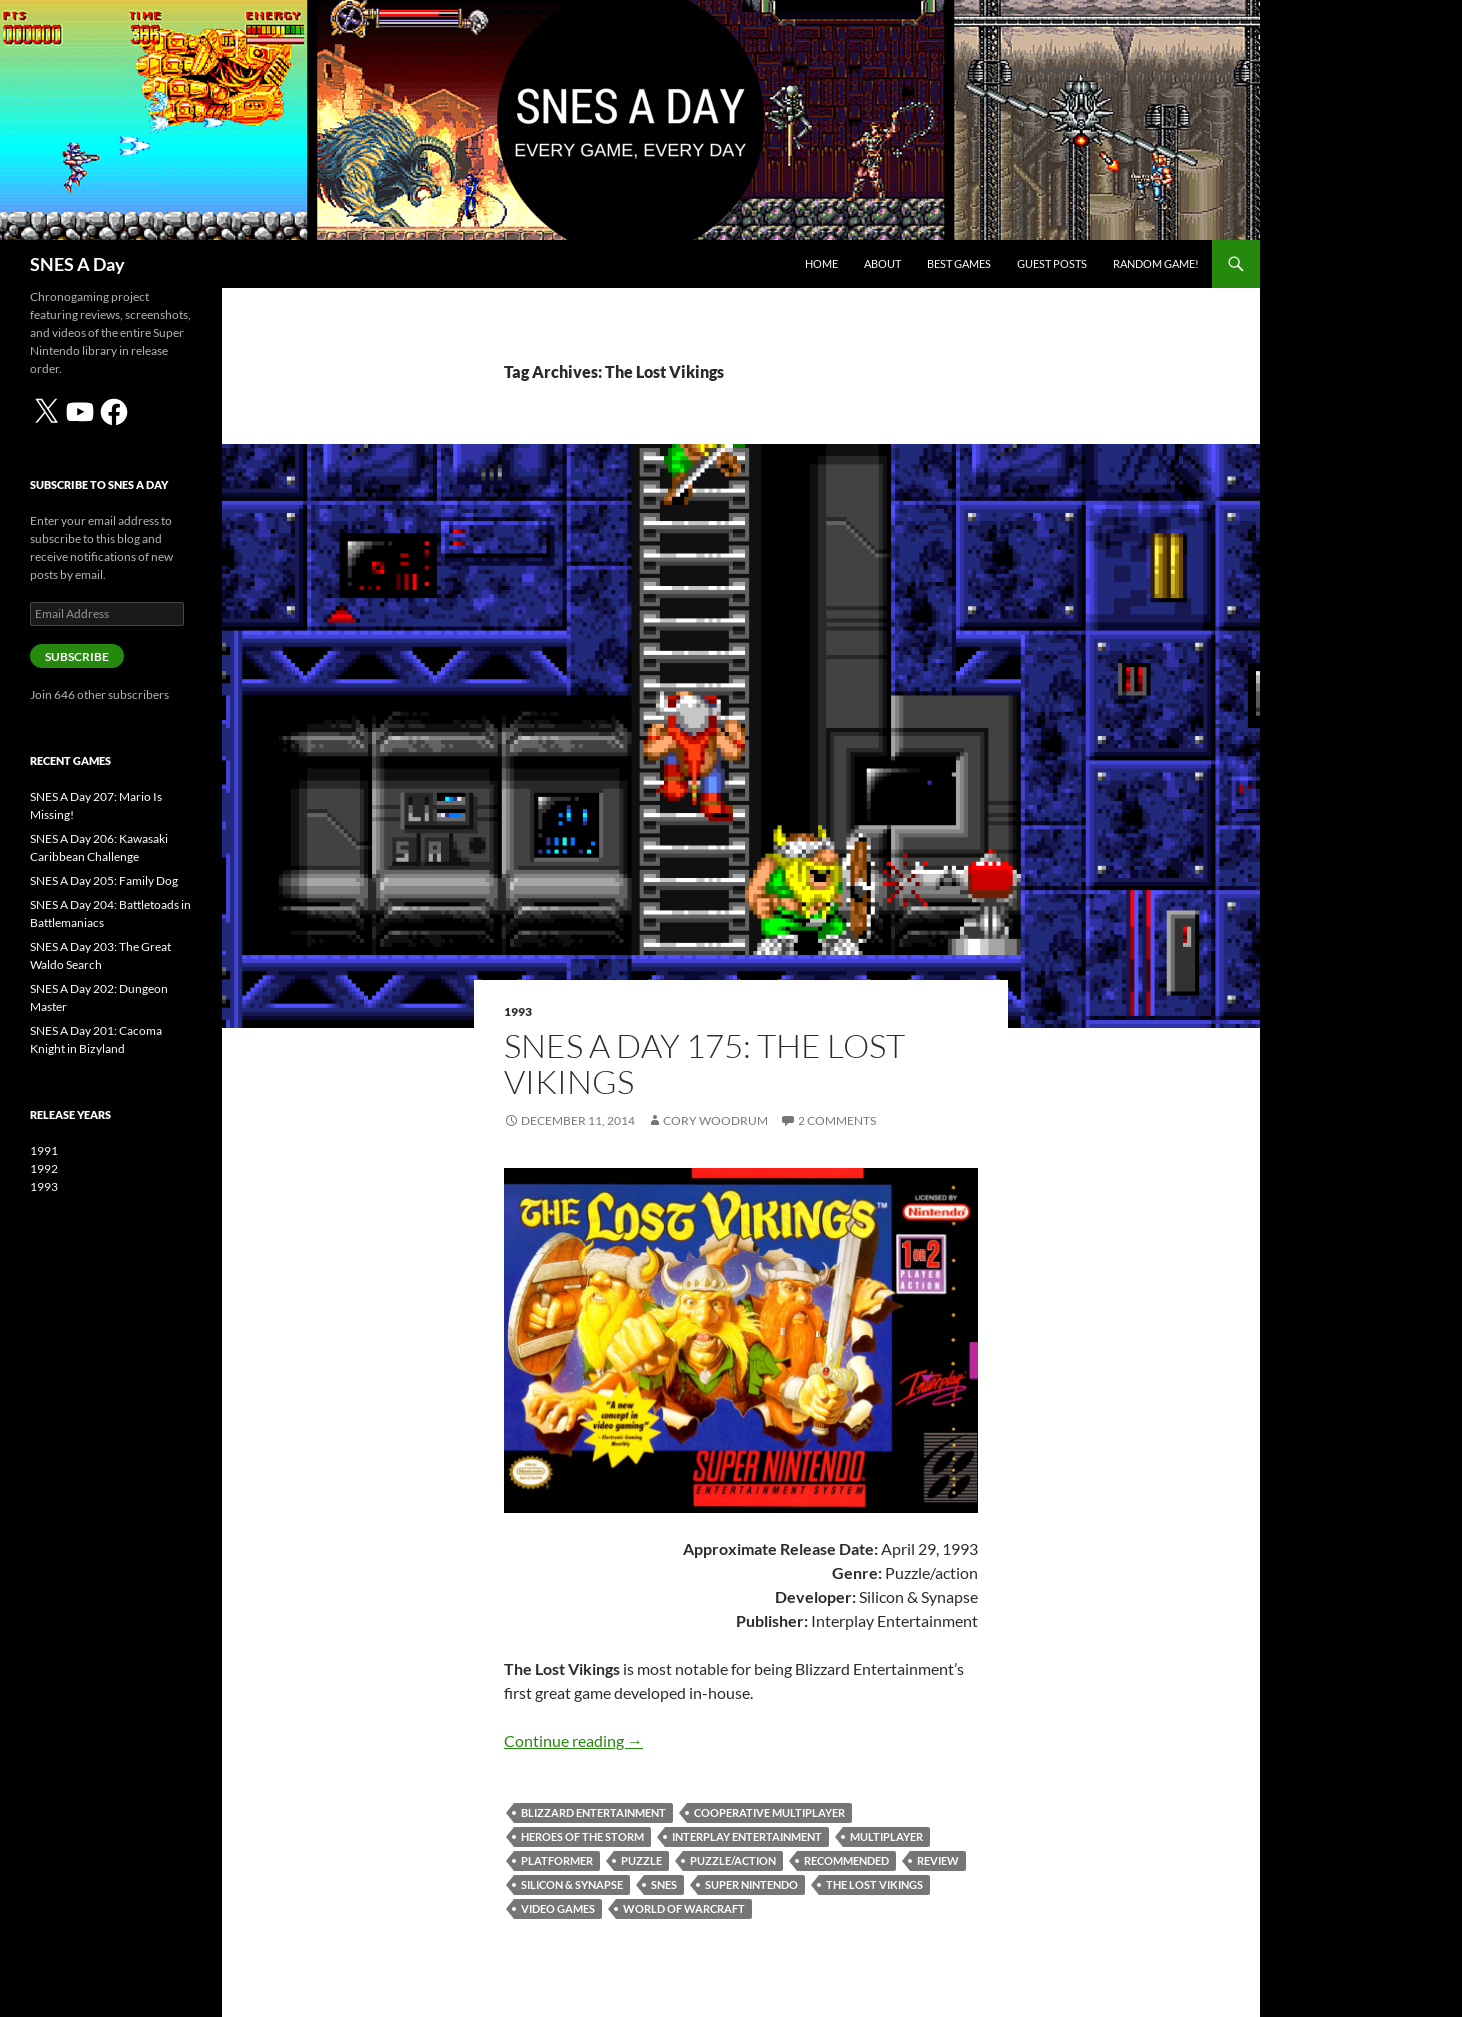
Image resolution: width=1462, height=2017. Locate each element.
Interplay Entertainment (747, 1836)
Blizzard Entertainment (593, 1812)
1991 (44, 1150)
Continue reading (573, 1740)
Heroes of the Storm (582, 1836)
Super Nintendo (751, 1884)
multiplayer (886, 1836)
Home (821, 263)
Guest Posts (1052, 263)
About (882, 263)
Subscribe (77, 656)
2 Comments (837, 1120)
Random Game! (1156, 263)
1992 (44, 1168)
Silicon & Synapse (572, 1884)
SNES (664, 1884)
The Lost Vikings (874, 1884)
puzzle (641, 1860)
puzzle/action (733, 1860)
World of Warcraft (684, 1908)
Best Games (959, 263)
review (938, 1860)
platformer (557, 1860)
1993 (518, 1011)
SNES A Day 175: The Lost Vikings (704, 1063)
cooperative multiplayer (769, 1812)
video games (558, 1908)
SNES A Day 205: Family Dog (104, 880)
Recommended (846, 1860)
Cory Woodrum (715, 1120)
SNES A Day (77, 264)
